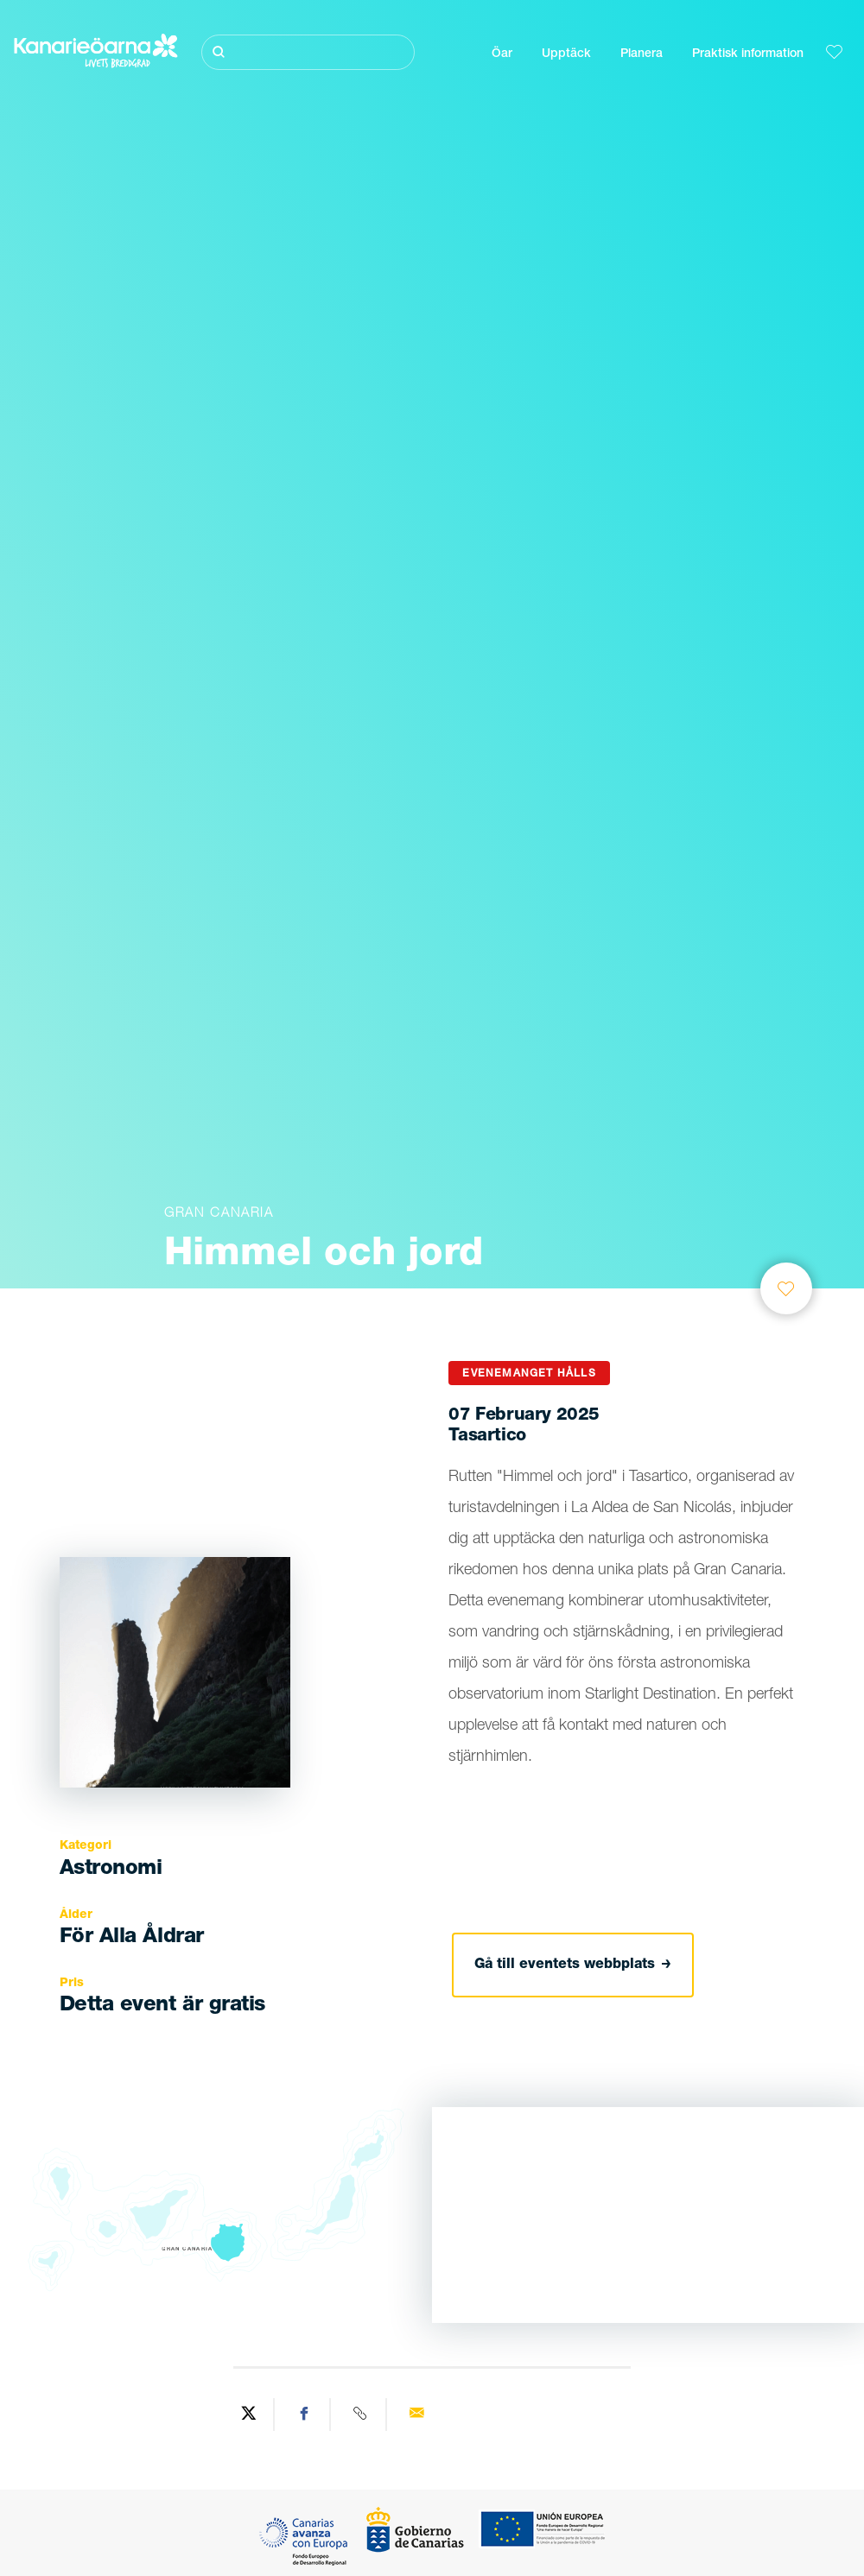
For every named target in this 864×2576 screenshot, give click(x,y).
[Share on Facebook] (304, 2414)
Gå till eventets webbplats (572, 1965)
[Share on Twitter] (248, 2414)
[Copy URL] (360, 2414)
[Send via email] (416, 2414)
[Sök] (308, 52)
